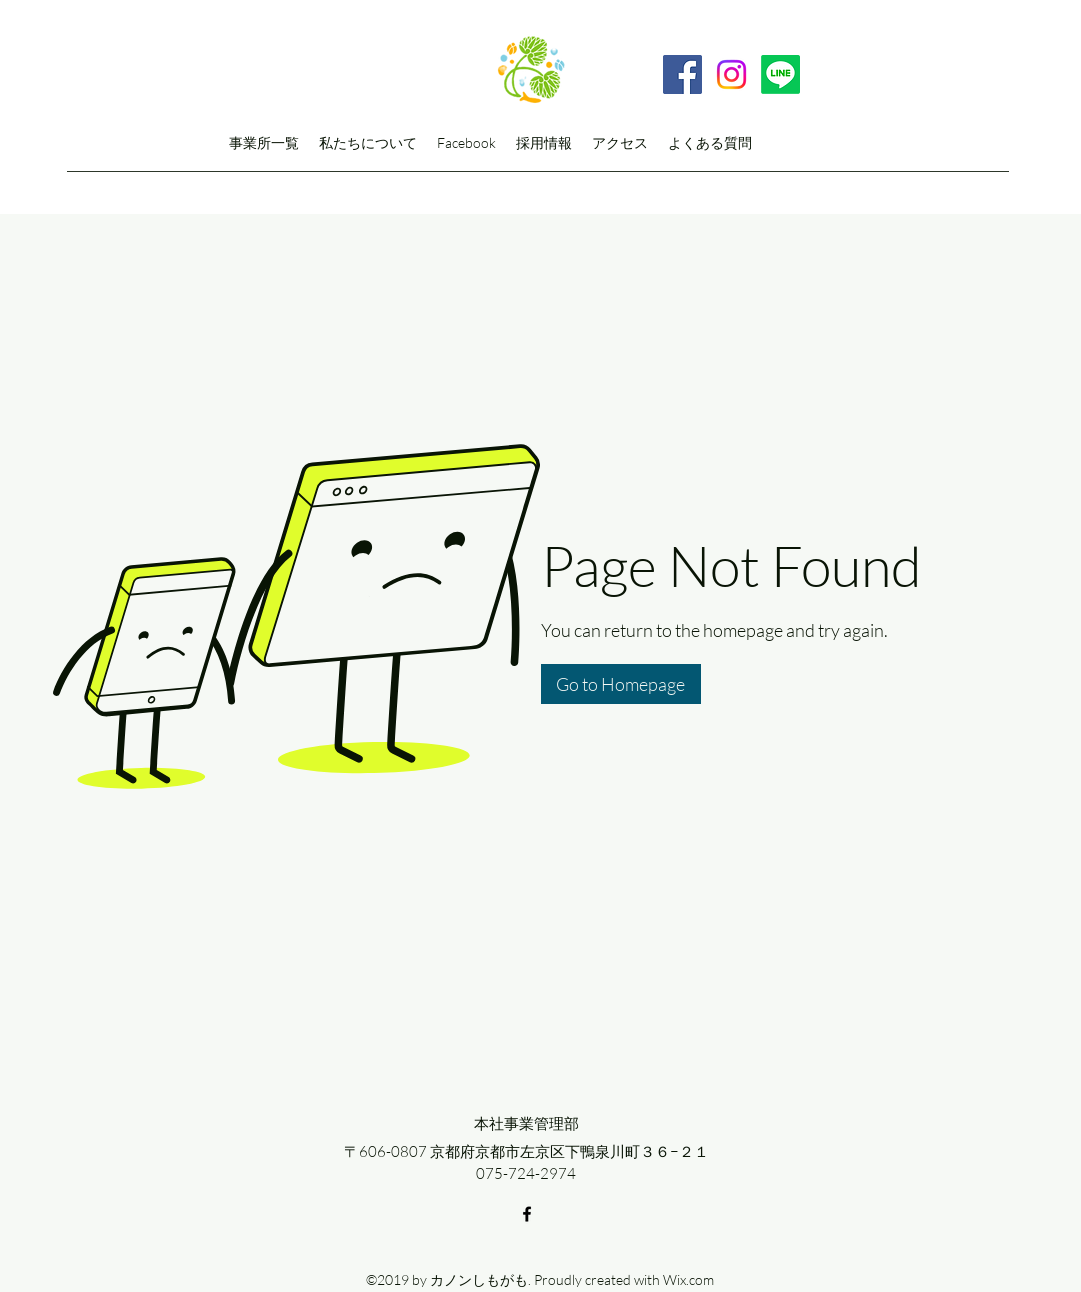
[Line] (780, 74)
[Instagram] (731, 74)
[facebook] (527, 1214)
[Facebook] (682, 74)
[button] (621, 684)
